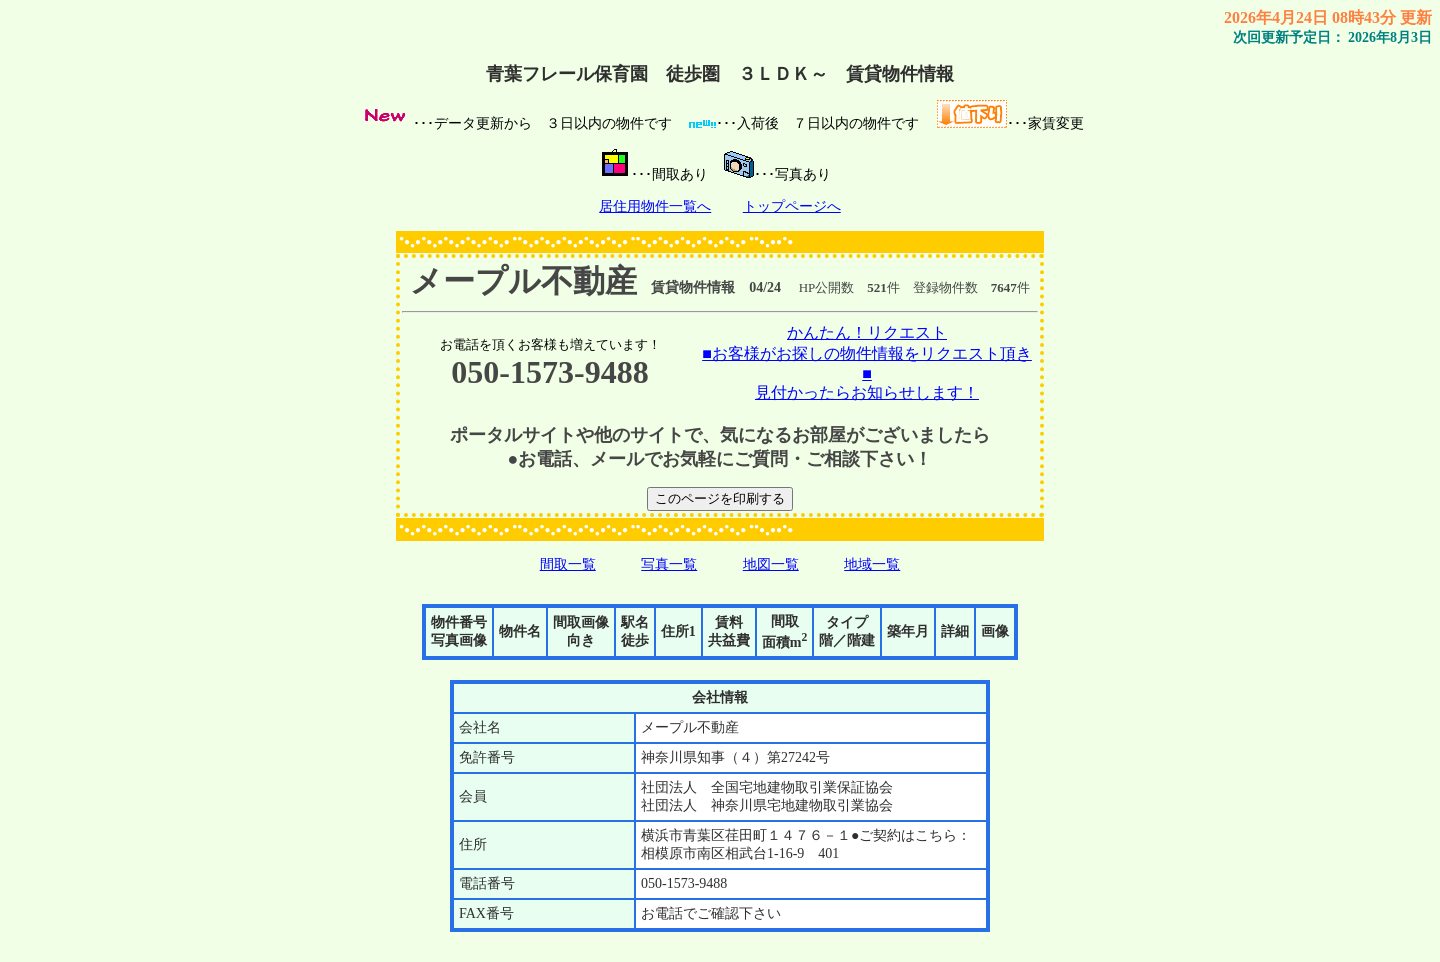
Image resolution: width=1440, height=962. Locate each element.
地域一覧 (872, 564)
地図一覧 (771, 564)
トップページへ (792, 206)
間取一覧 (568, 564)
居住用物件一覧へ (655, 206)
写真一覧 (669, 564)
